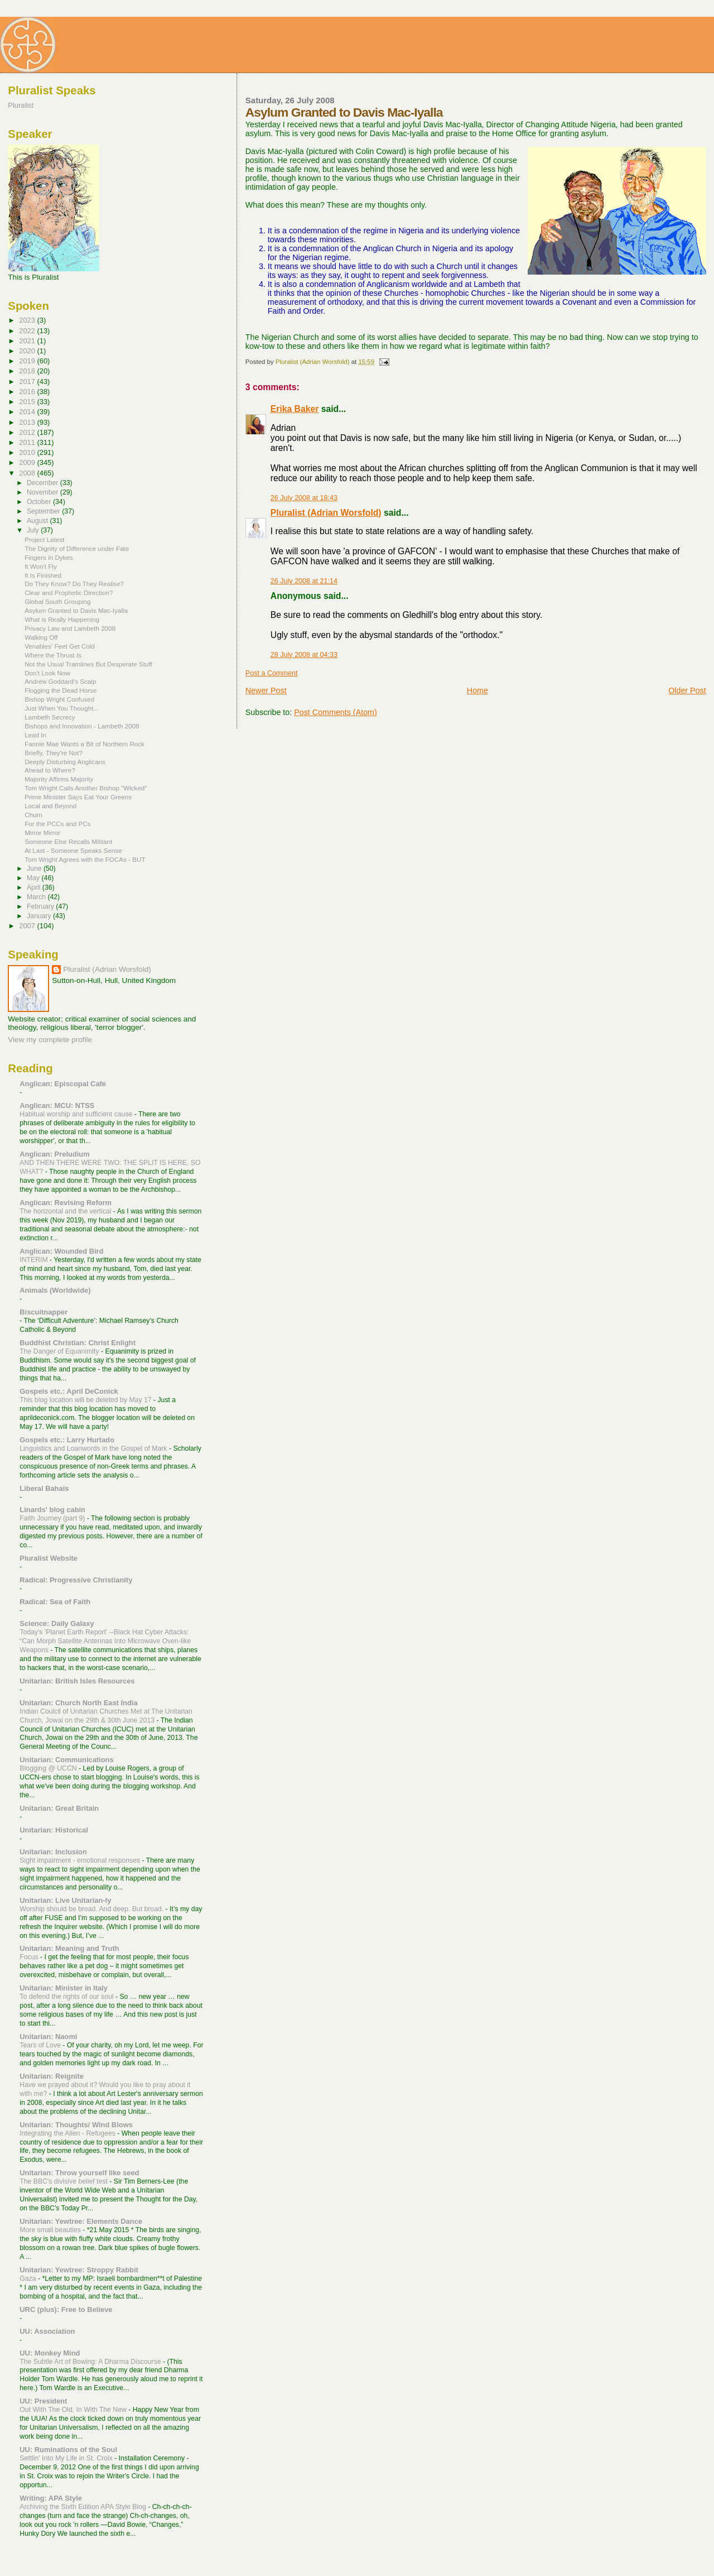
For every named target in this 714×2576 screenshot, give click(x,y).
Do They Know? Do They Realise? (74, 583)
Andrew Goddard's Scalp (60, 681)
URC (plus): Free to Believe (66, 2309)
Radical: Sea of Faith (55, 1602)
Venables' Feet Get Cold (60, 646)
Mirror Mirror (42, 832)
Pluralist (20, 105)
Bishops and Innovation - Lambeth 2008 (82, 726)
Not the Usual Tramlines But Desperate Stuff (88, 664)
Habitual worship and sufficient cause (77, 1114)
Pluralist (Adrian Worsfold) (326, 512)
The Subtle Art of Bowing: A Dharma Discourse (91, 2362)
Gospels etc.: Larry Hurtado (67, 1440)
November (43, 492)
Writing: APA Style (51, 2498)
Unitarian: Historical (54, 1830)
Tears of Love (41, 2045)
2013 (28, 422)
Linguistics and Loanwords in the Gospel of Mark (94, 1448)
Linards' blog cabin (52, 1509)
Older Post (687, 690)
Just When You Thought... (62, 708)
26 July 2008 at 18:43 (304, 498)
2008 (28, 473)
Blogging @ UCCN (49, 1768)
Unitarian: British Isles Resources (77, 1681)
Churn (33, 814)
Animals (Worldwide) (55, 1290)
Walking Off (41, 637)
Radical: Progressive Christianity (76, 1580)
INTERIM (35, 1260)
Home (477, 690)
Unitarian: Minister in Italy (64, 1988)
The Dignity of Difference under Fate (77, 548)
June (35, 868)
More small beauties (51, 2230)
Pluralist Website (49, 1558)
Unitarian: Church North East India (78, 1703)
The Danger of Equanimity (60, 1351)
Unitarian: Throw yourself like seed (79, 2173)
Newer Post (266, 690)
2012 (28, 432)
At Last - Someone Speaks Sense (73, 850)
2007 (28, 926)
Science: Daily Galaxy (57, 1623)
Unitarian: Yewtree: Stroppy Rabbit (79, 2270)
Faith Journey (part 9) (53, 1518)
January (40, 916)
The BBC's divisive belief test (64, 2181)
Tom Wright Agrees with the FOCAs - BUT (85, 859)
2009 (28, 462)
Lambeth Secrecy (50, 717)
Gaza (29, 2278)
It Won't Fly (41, 566)
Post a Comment (271, 673)
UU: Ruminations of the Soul (68, 2449)
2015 (28, 401)
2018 (28, 371)
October (40, 502)
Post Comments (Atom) (335, 712)
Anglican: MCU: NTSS (57, 1105)
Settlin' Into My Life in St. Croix (67, 2458)
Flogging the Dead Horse (61, 690)
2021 (28, 341)
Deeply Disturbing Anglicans (65, 761)
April (34, 887)
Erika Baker (295, 409)
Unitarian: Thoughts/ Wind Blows (76, 2125)
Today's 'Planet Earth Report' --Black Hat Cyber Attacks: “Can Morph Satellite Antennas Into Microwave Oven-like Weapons (105, 1641)
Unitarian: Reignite (52, 2076)
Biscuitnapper (43, 1312)
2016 (28, 391)
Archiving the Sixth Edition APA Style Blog (84, 2507)
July (34, 530)
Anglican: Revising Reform (66, 1202)
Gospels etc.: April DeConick (69, 1391)
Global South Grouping (57, 601)
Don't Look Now (47, 673)
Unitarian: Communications (66, 1759)
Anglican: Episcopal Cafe (63, 1084)
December (43, 483)
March (37, 897)
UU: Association (47, 2331)
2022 (28, 331)
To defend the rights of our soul (67, 1997)
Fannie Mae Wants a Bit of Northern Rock (84, 743)
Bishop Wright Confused (59, 699)
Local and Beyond (50, 805)
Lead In (35, 734)
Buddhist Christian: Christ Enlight (78, 1343)
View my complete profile (50, 1039)
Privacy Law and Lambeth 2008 (70, 628)
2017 (28, 381)
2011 (28, 442)
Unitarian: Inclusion (53, 1852)
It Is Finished (43, 575)
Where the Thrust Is (53, 655)
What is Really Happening (62, 619)
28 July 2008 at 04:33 (304, 655)
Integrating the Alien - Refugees (68, 2133)
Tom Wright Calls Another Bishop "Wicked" (86, 787)
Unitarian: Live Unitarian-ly (65, 1900)
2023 (28, 320)
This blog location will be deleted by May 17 (86, 1400)
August (38, 521)
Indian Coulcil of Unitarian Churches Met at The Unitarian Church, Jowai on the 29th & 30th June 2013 (106, 1715)
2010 (28, 452)
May (34, 878)
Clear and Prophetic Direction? (69, 592)
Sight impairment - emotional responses (81, 1860)
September (44, 511)
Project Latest (44, 539)
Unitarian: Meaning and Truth (69, 1948)
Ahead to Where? (50, 770)
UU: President (43, 2401)
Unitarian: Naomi (48, 2036)
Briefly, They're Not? (54, 752)
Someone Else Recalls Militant (68, 841)
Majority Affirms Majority (59, 779)
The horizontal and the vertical (66, 1211)
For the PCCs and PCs (57, 823)
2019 (28, 361)
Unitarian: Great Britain (59, 1808)
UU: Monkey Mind (50, 2353)
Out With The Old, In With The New (74, 2410)
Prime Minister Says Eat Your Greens (78, 796)
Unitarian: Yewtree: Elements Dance (81, 2221)
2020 (28, 351)
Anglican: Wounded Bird (61, 1251)
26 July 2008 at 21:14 (304, 581)
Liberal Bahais (44, 1488)
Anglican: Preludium (54, 1154)
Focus (30, 1957)
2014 (28, 411)
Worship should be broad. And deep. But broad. (92, 1909)
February (41, 906)
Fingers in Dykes (49, 557)
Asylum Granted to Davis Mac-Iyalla (76, 610)
